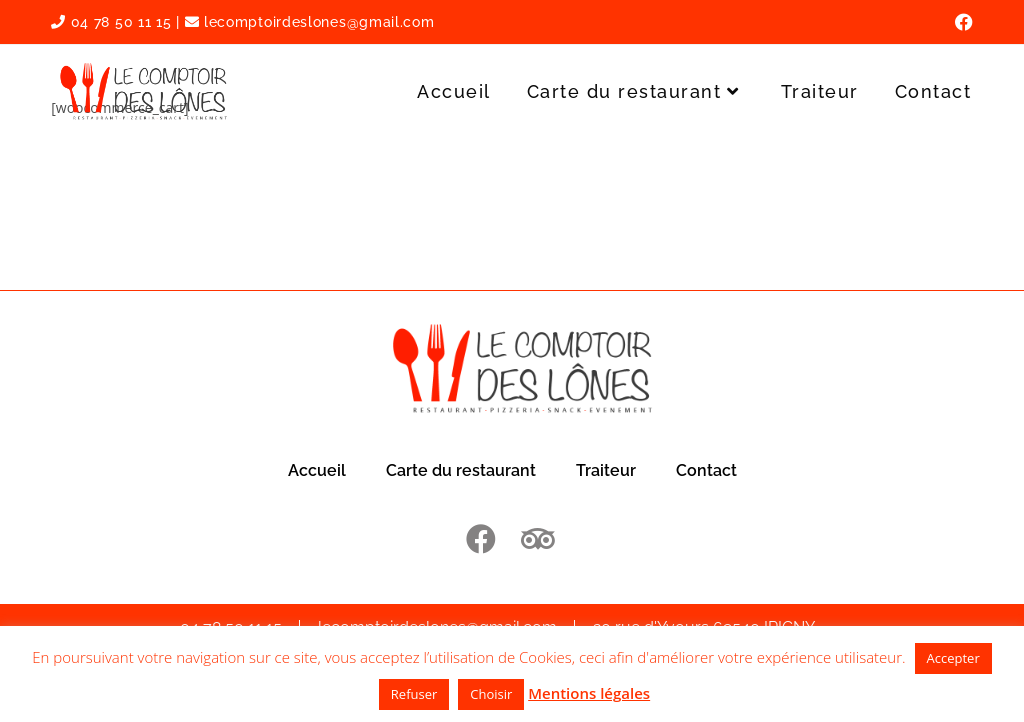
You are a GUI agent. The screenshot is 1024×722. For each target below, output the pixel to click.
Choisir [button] (491, 694)
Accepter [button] (953, 658)
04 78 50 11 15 (111, 22)
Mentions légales (589, 693)
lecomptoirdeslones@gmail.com (310, 22)
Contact (706, 470)
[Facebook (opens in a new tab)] (961, 22)
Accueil (317, 470)
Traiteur (606, 470)
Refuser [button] (414, 694)
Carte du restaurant (461, 470)
